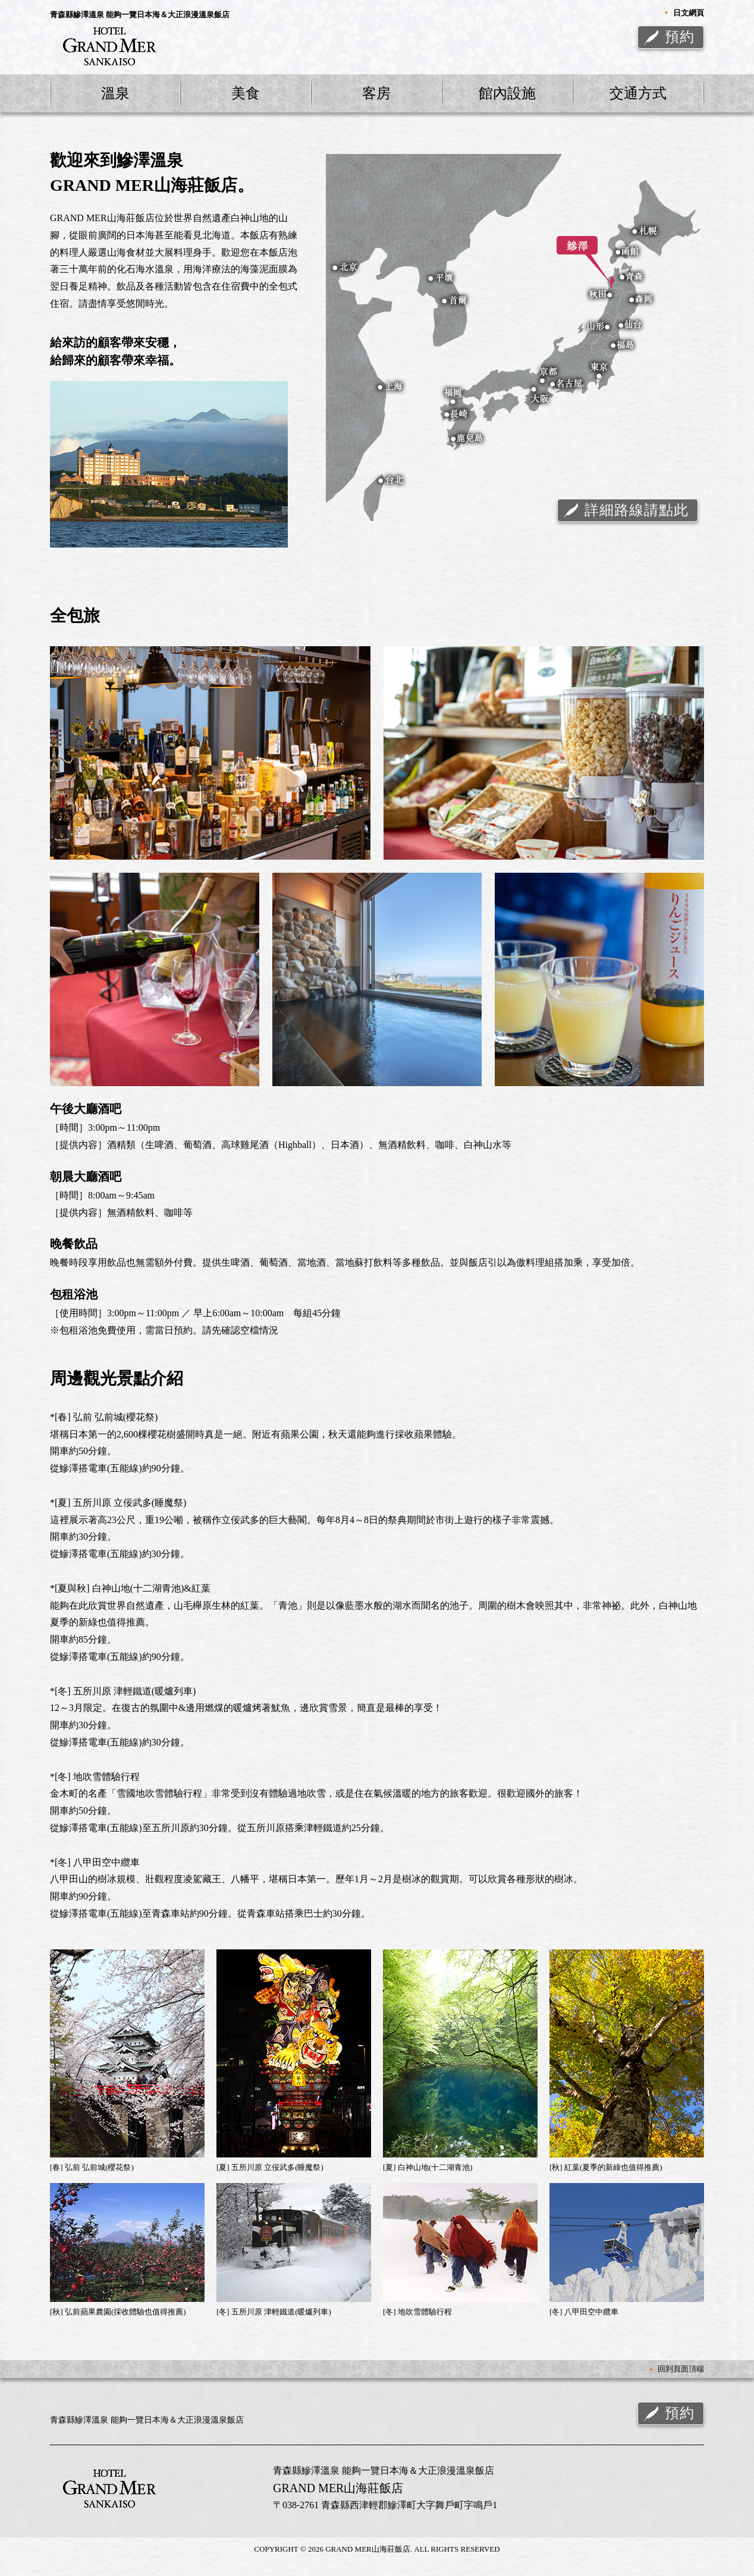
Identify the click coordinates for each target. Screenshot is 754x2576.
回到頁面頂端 (681, 2368)
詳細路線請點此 (637, 510)
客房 (376, 93)
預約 (680, 37)
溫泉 (115, 93)
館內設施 (507, 93)
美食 (245, 93)
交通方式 (638, 93)
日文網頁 (688, 13)
